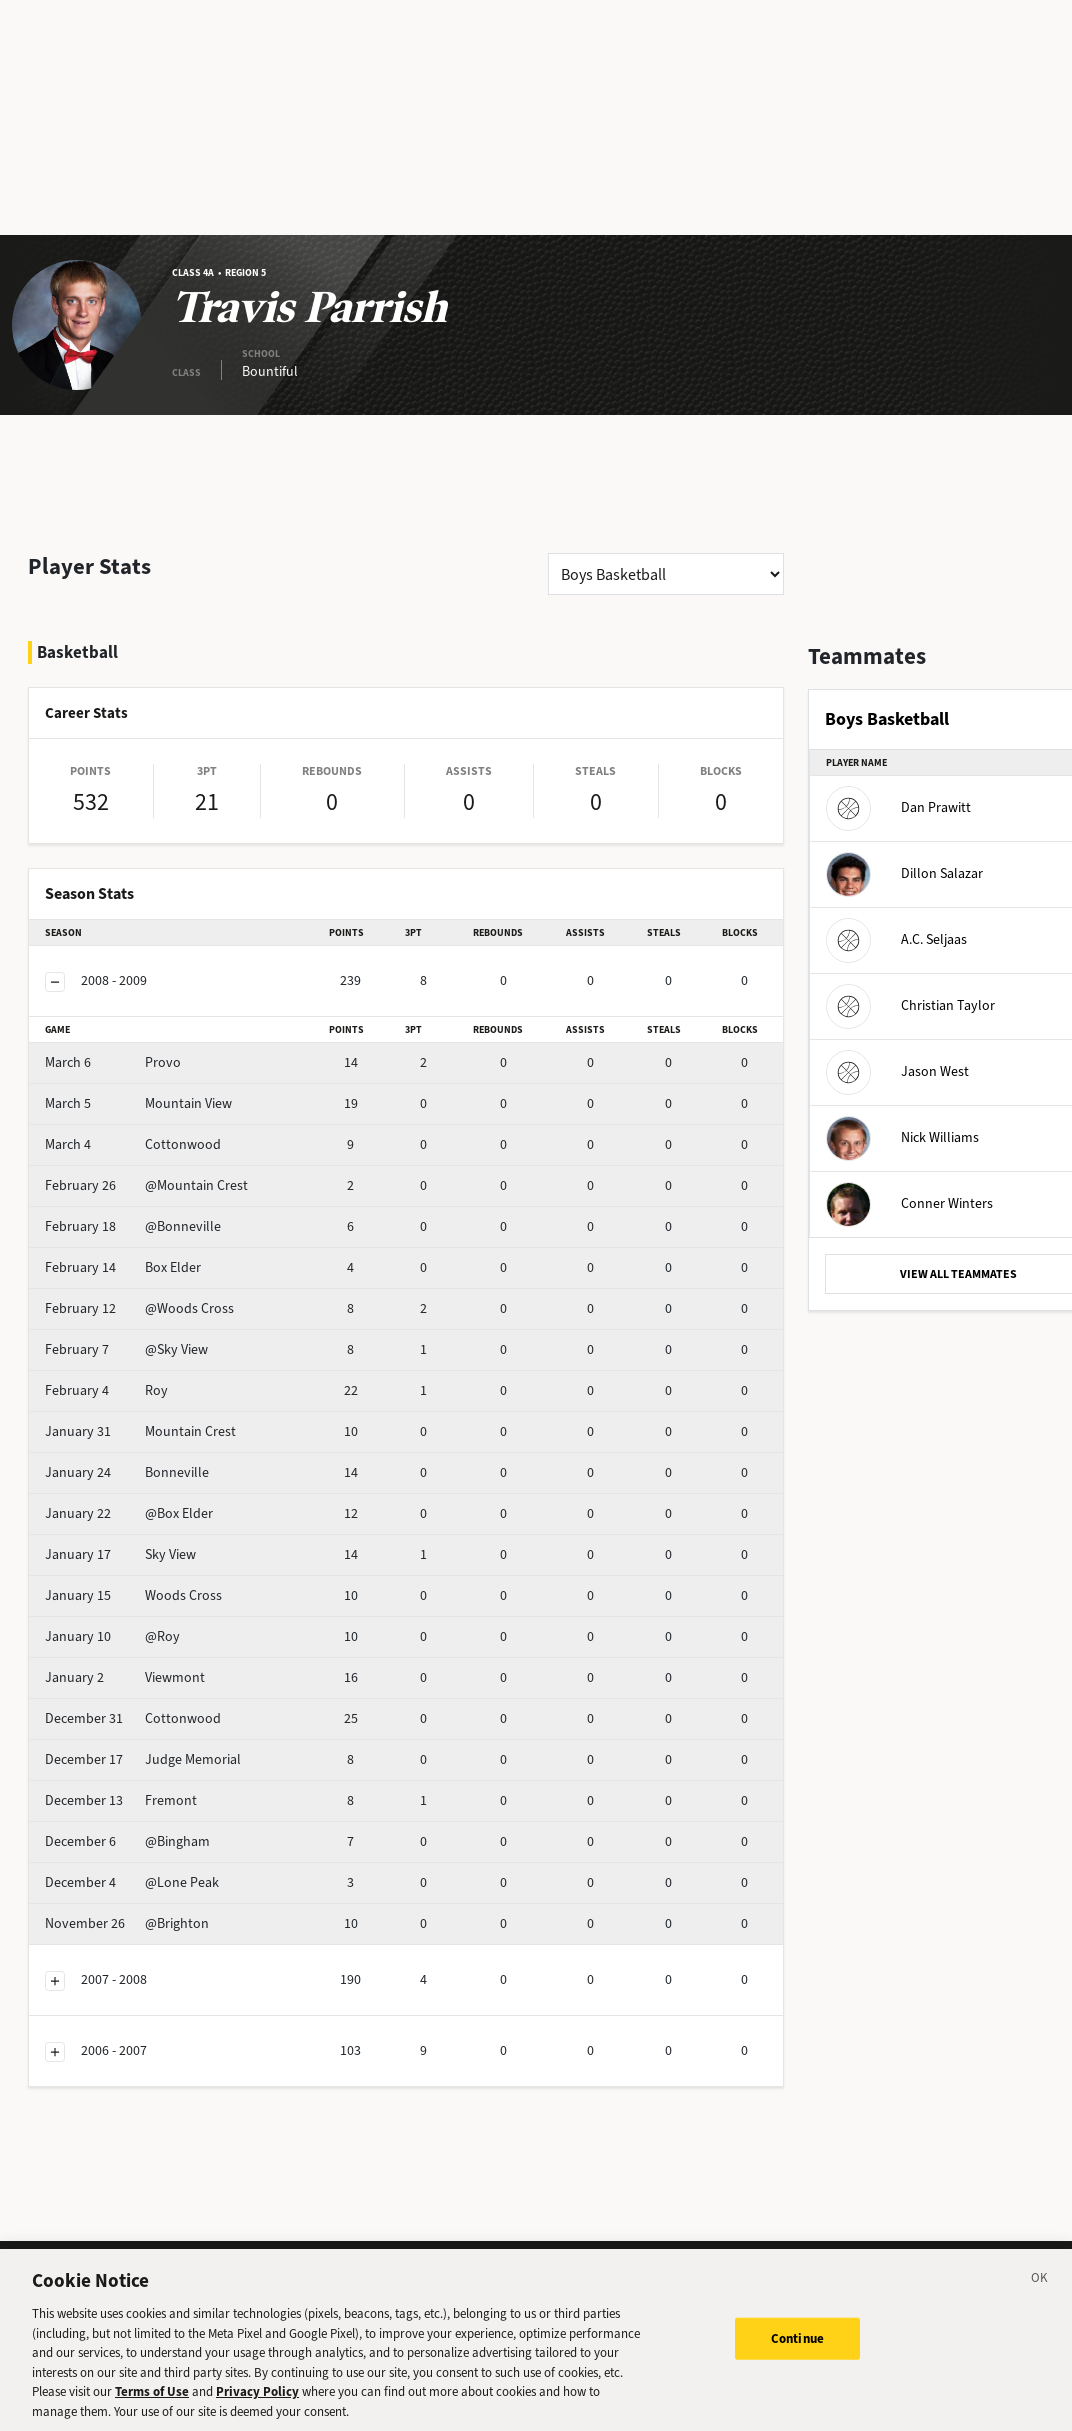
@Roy (112, 1636)
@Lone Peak (132, 1882)
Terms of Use (152, 2400)
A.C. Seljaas (896, 939)
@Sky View (126, 1349)
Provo (113, 1062)
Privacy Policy (257, 2400)
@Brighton (127, 1923)
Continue (797, 2347)
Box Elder (123, 1267)
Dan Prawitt (898, 807)
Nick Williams (902, 1137)
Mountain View (138, 1103)
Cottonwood (133, 1144)
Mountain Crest (140, 1431)
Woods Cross (133, 1595)
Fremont (121, 1800)
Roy (106, 1390)
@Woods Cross (139, 1308)
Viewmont (125, 1677)
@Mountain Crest (146, 1185)
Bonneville (127, 1472)
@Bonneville (133, 1226)
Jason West (897, 1071)
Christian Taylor (910, 1005)
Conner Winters (909, 1203)
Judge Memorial (143, 1759)
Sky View (120, 1554)
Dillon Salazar (904, 873)
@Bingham (127, 1841)
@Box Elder (129, 1513)
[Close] (1040, 2290)
